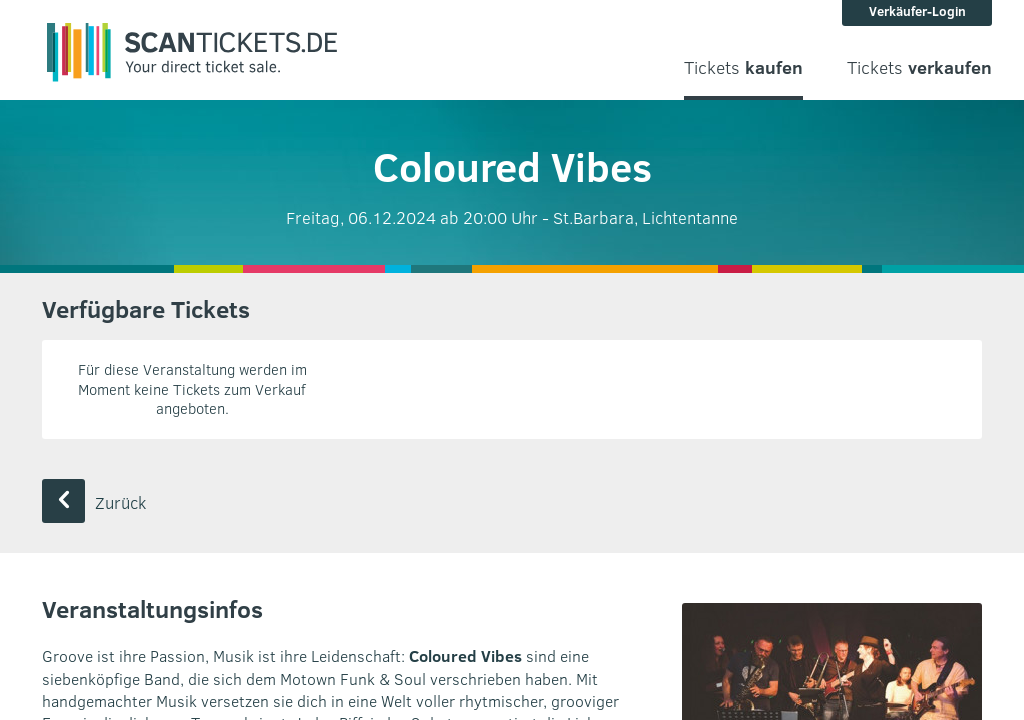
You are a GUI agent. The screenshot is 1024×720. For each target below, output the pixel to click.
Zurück (94, 502)
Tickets (743, 67)
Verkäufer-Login (917, 11)
